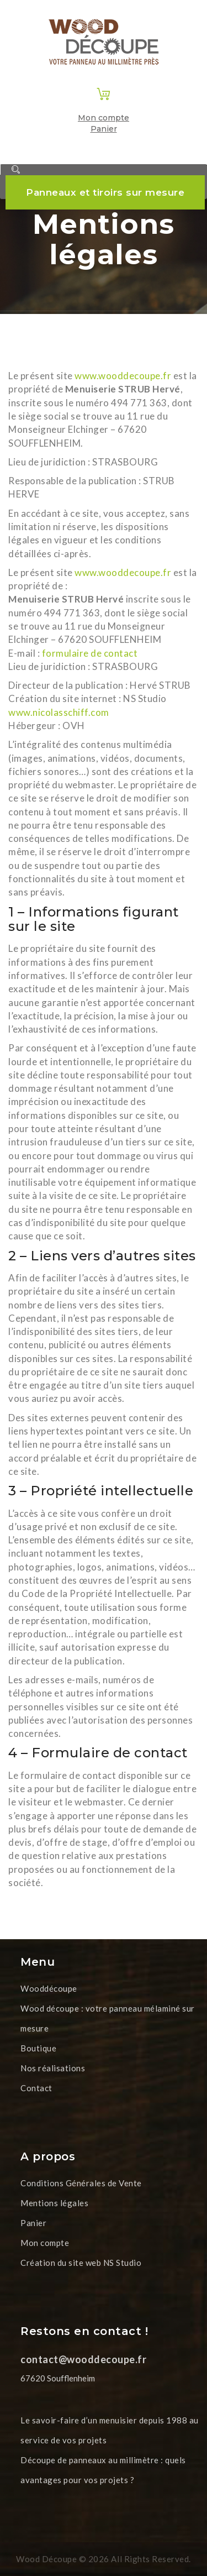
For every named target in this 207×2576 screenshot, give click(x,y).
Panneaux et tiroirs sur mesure (105, 192)
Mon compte (103, 118)
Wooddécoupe (48, 1988)
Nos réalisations (52, 2068)
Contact (36, 2088)
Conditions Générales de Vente (81, 2183)
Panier (104, 129)
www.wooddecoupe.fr (124, 375)
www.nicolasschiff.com (58, 712)
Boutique (38, 2048)
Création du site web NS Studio (80, 2263)
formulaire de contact (90, 653)
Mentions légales (54, 2203)
